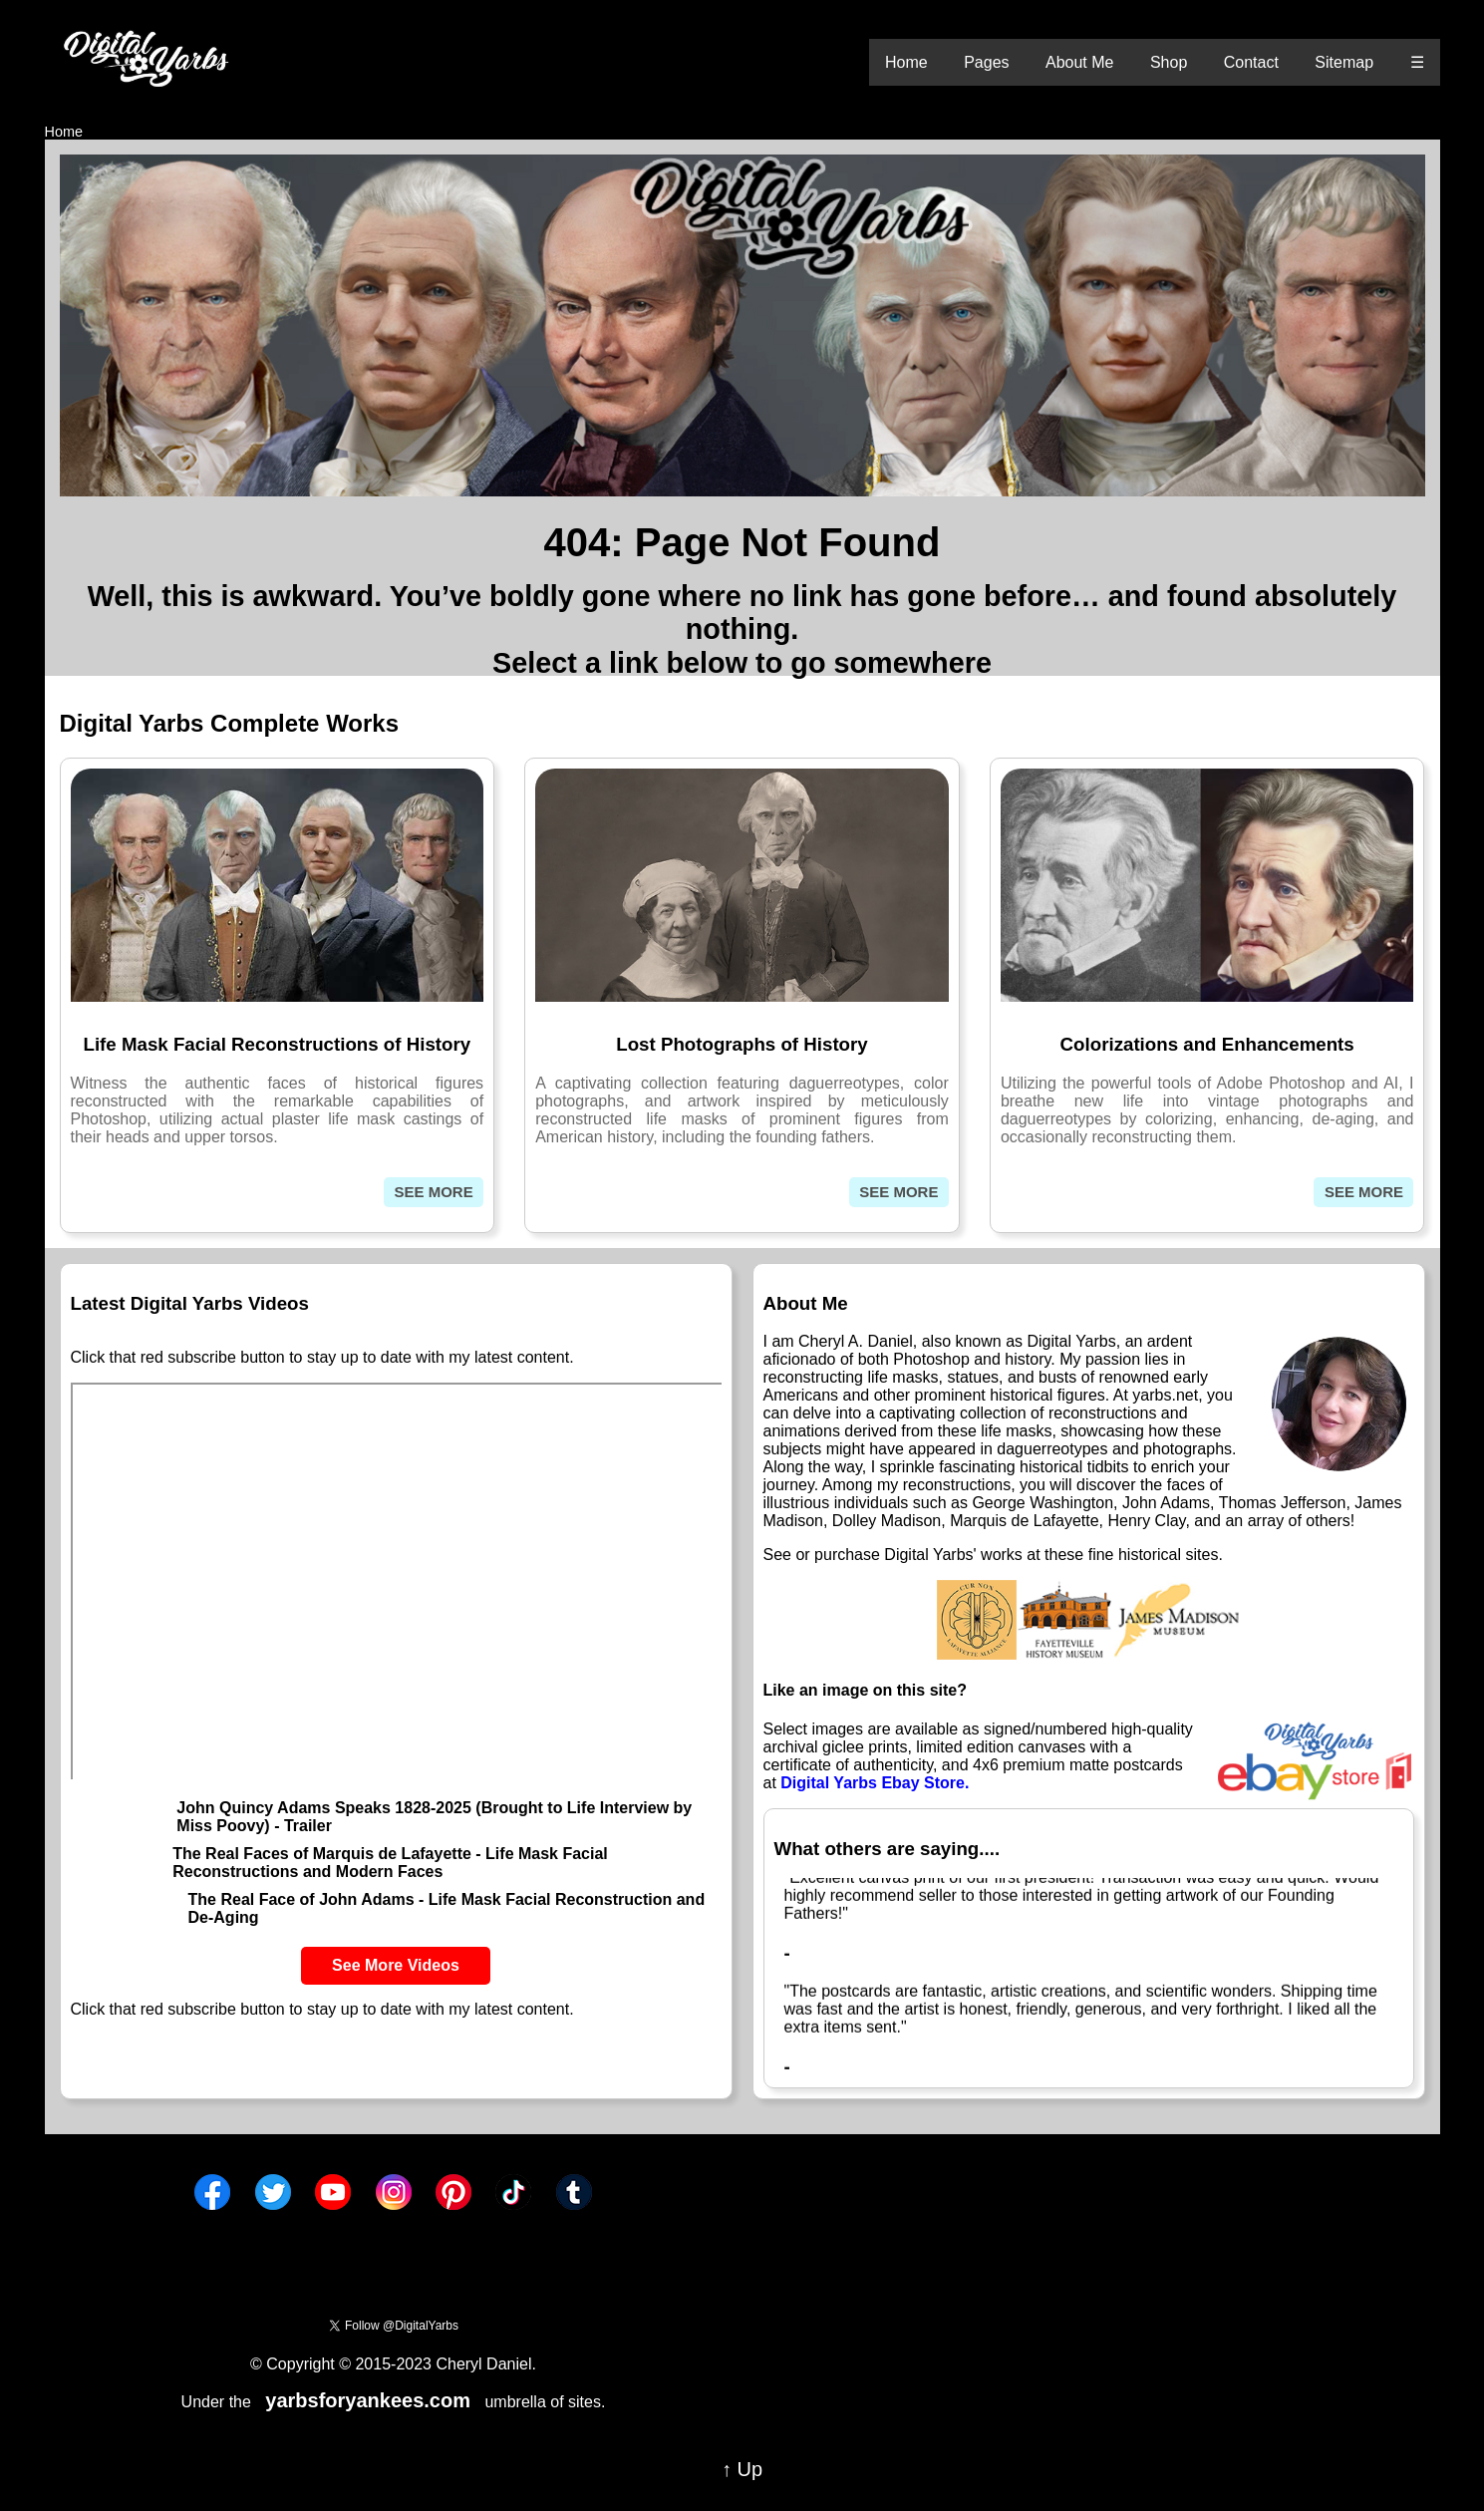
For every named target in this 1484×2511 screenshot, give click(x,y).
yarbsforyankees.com (367, 2400)
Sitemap (1344, 62)
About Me (1079, 62)
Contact (1251, 62)
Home (906, 62)
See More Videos (395, 1965)
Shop (1168, 62)
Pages (986, 62)
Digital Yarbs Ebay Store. (874, 1782)
